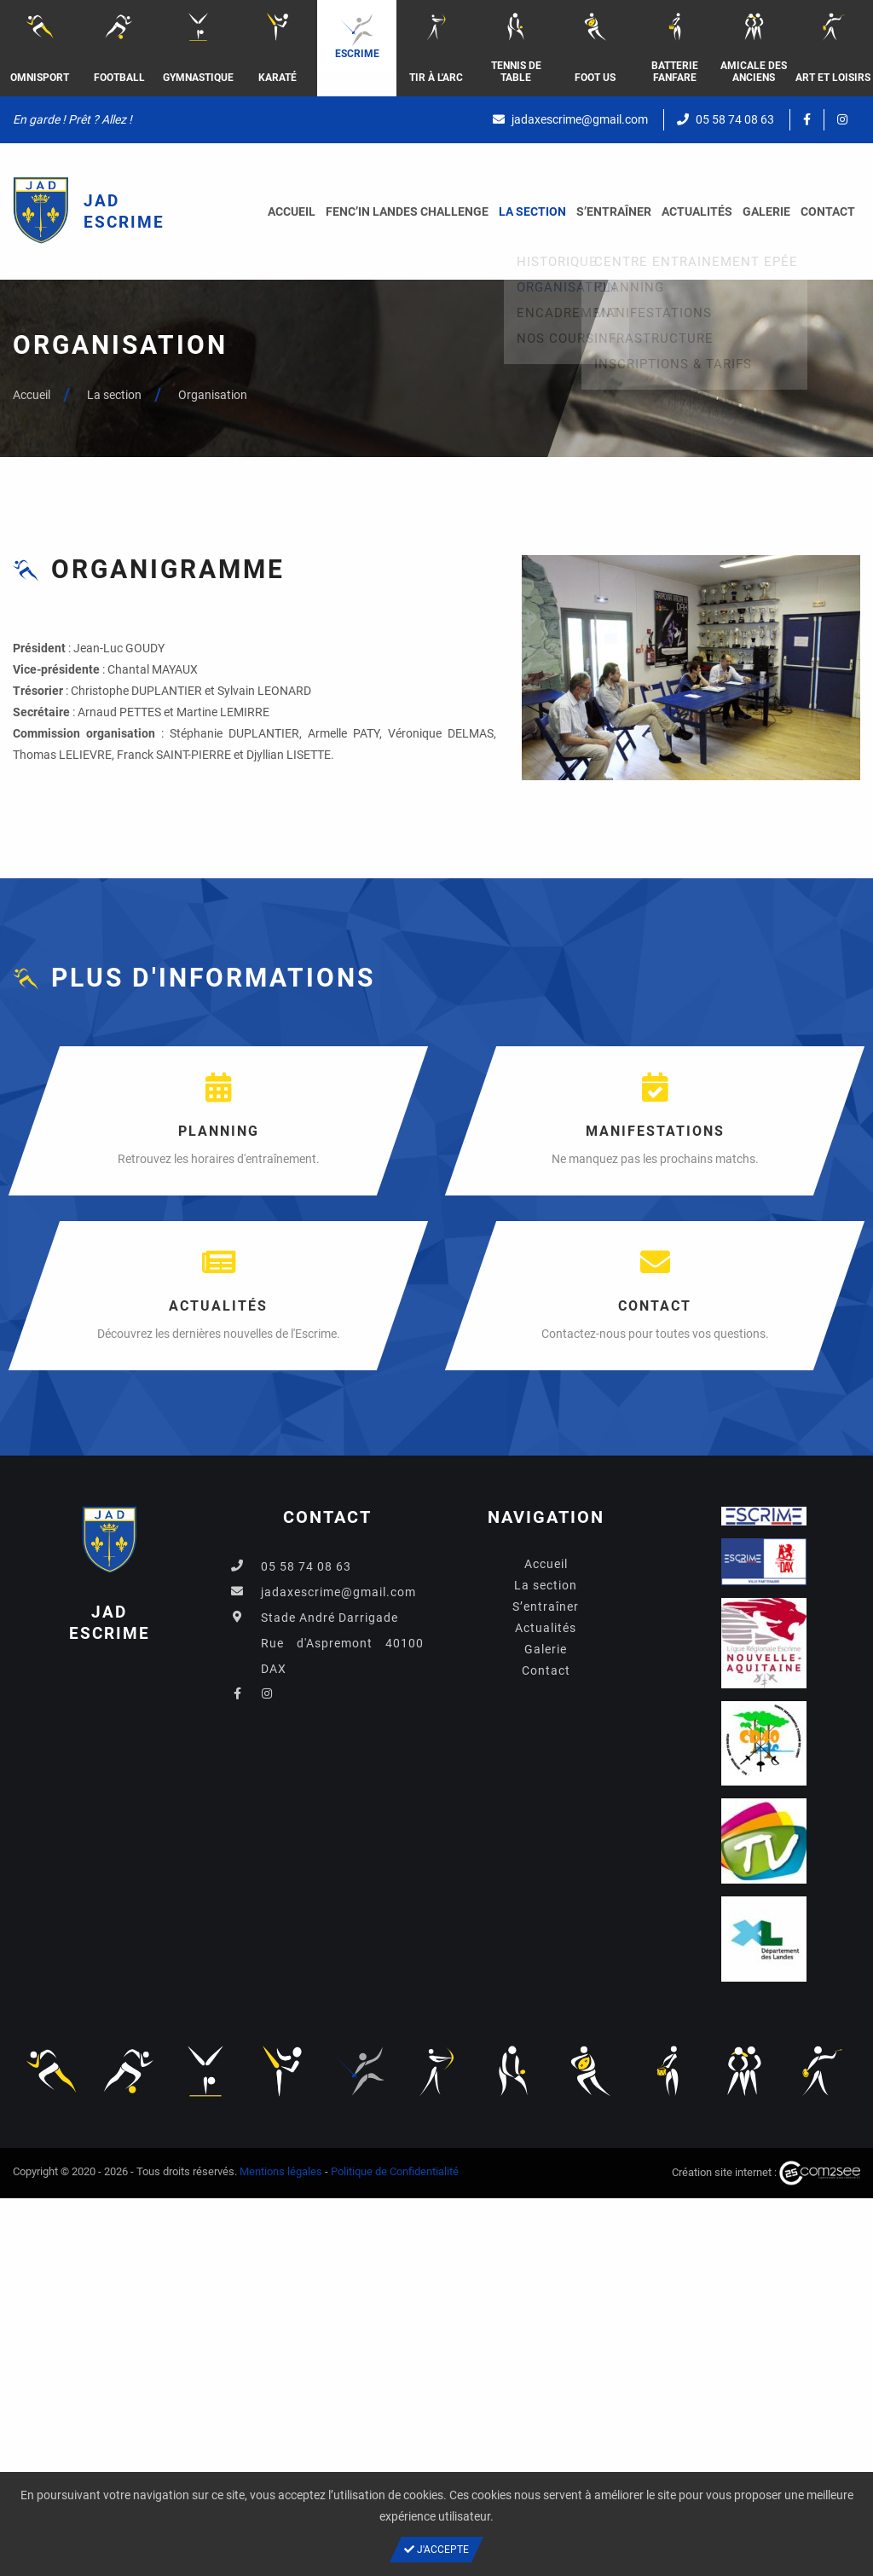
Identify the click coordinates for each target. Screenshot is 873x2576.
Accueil (291, 211)
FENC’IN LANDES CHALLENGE (407, 211)
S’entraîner (613, 211)
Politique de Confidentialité (395, 2171)
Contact (828, 211)
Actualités (697, 211)
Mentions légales (281, 2171)
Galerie (766, 211)
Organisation (212, 395)
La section (532, 211)
